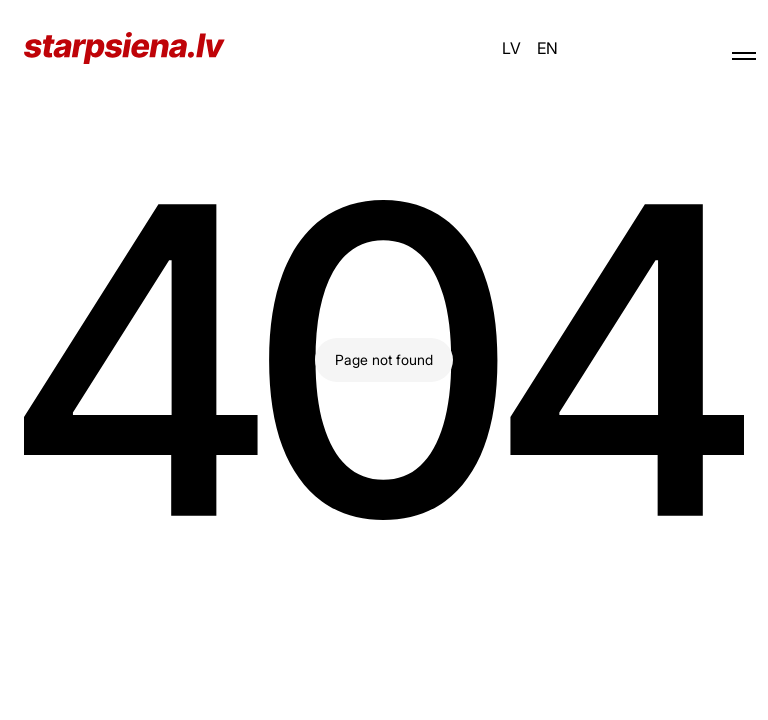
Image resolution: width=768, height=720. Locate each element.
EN (547, 48)
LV (511, 48)
